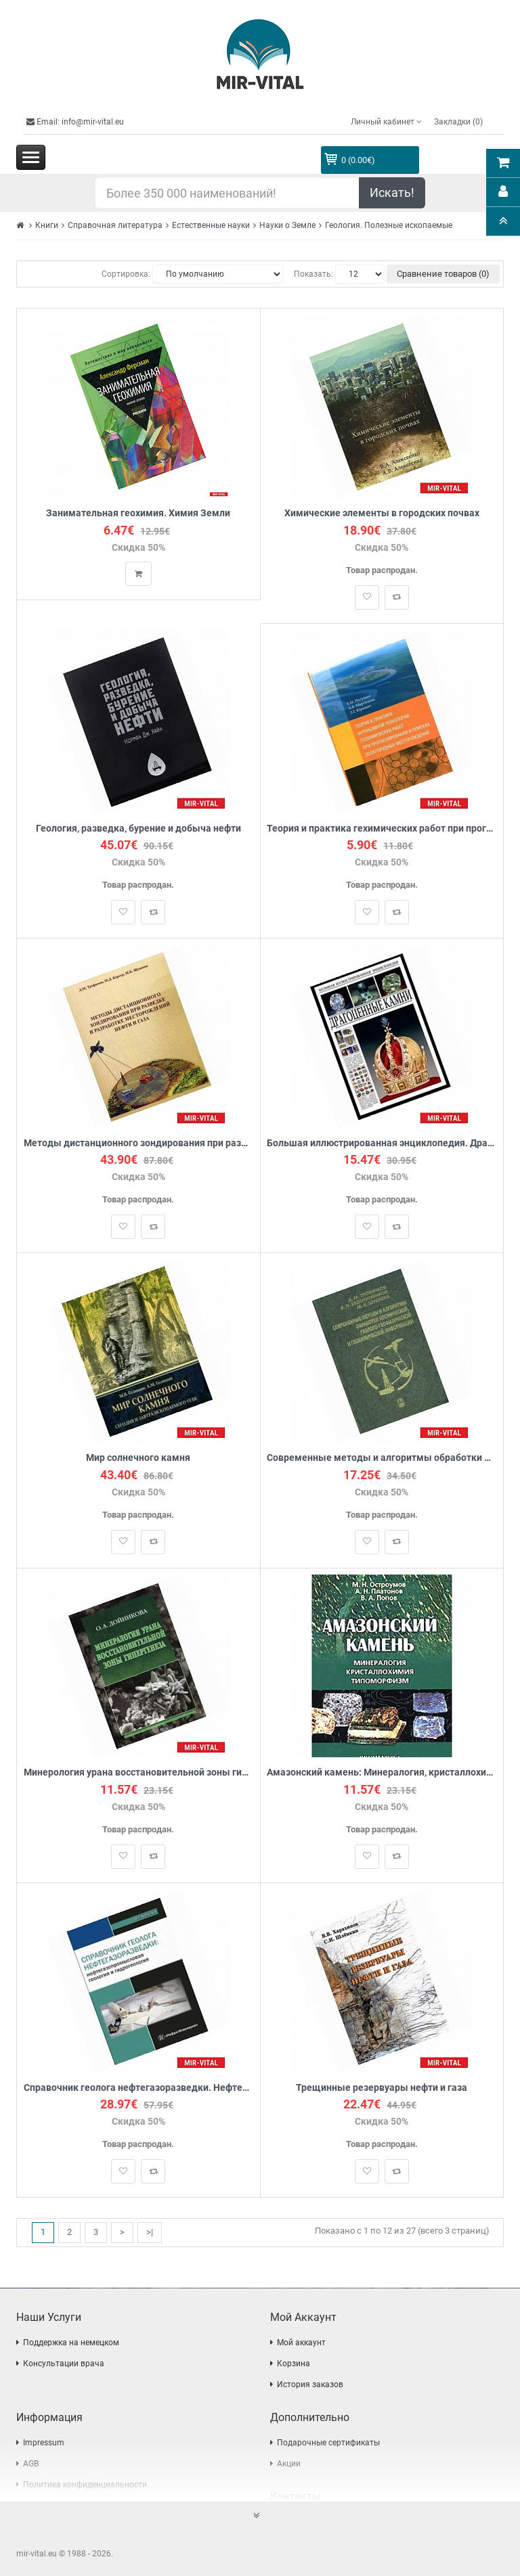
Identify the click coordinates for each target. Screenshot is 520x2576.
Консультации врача (63, 2363)
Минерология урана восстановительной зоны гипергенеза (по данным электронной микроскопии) (138, 1773)
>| (149, 2233)
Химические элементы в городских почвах (381, 513)
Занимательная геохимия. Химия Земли (138, 513)
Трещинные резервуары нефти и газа (381, 2088)
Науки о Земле (287, 225)
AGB (31, 2463)
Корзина (293, 2363)
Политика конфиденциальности (85, 2484)
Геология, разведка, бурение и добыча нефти (138, 828)
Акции (289, 2463)
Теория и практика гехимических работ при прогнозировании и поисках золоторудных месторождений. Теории (382, 828)
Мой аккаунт (301, 2342)
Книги (46, 225)
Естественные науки (211, 225)
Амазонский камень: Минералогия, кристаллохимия (382, 1773)
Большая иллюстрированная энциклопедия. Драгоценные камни (382, 1143)
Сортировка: (126, 274)
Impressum (43, 2442)
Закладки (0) (458, 122)
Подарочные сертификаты (328, 2442)
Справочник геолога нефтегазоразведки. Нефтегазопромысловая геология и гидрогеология (138, 2088)
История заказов (310, 2384)
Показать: (313, 274)
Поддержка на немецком (71, 2342)
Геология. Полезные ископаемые (388, 225)
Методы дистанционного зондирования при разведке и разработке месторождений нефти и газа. (138, 1143)
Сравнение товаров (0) (443, 274)
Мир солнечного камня (138, 1458)
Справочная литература (115, 225)
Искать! (392, 192)
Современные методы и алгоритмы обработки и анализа (382, 1458)
